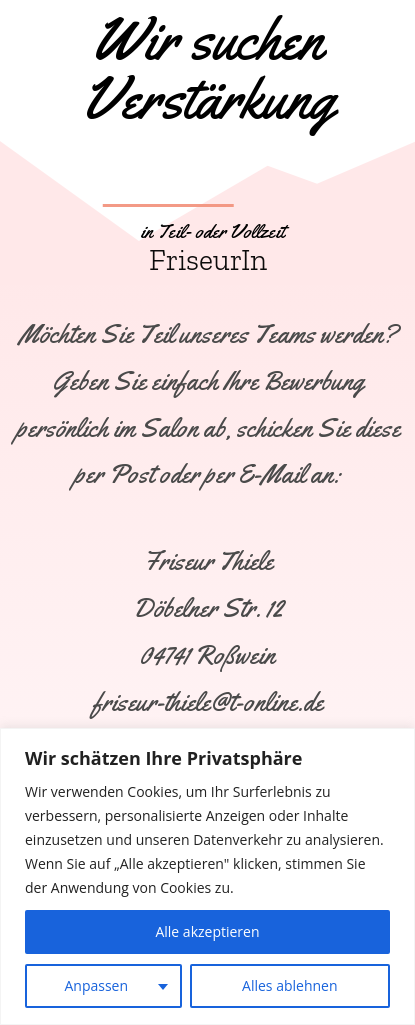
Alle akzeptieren (207, 931)
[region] (207, 876)
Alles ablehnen (289, 985)
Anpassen (96, 985)
